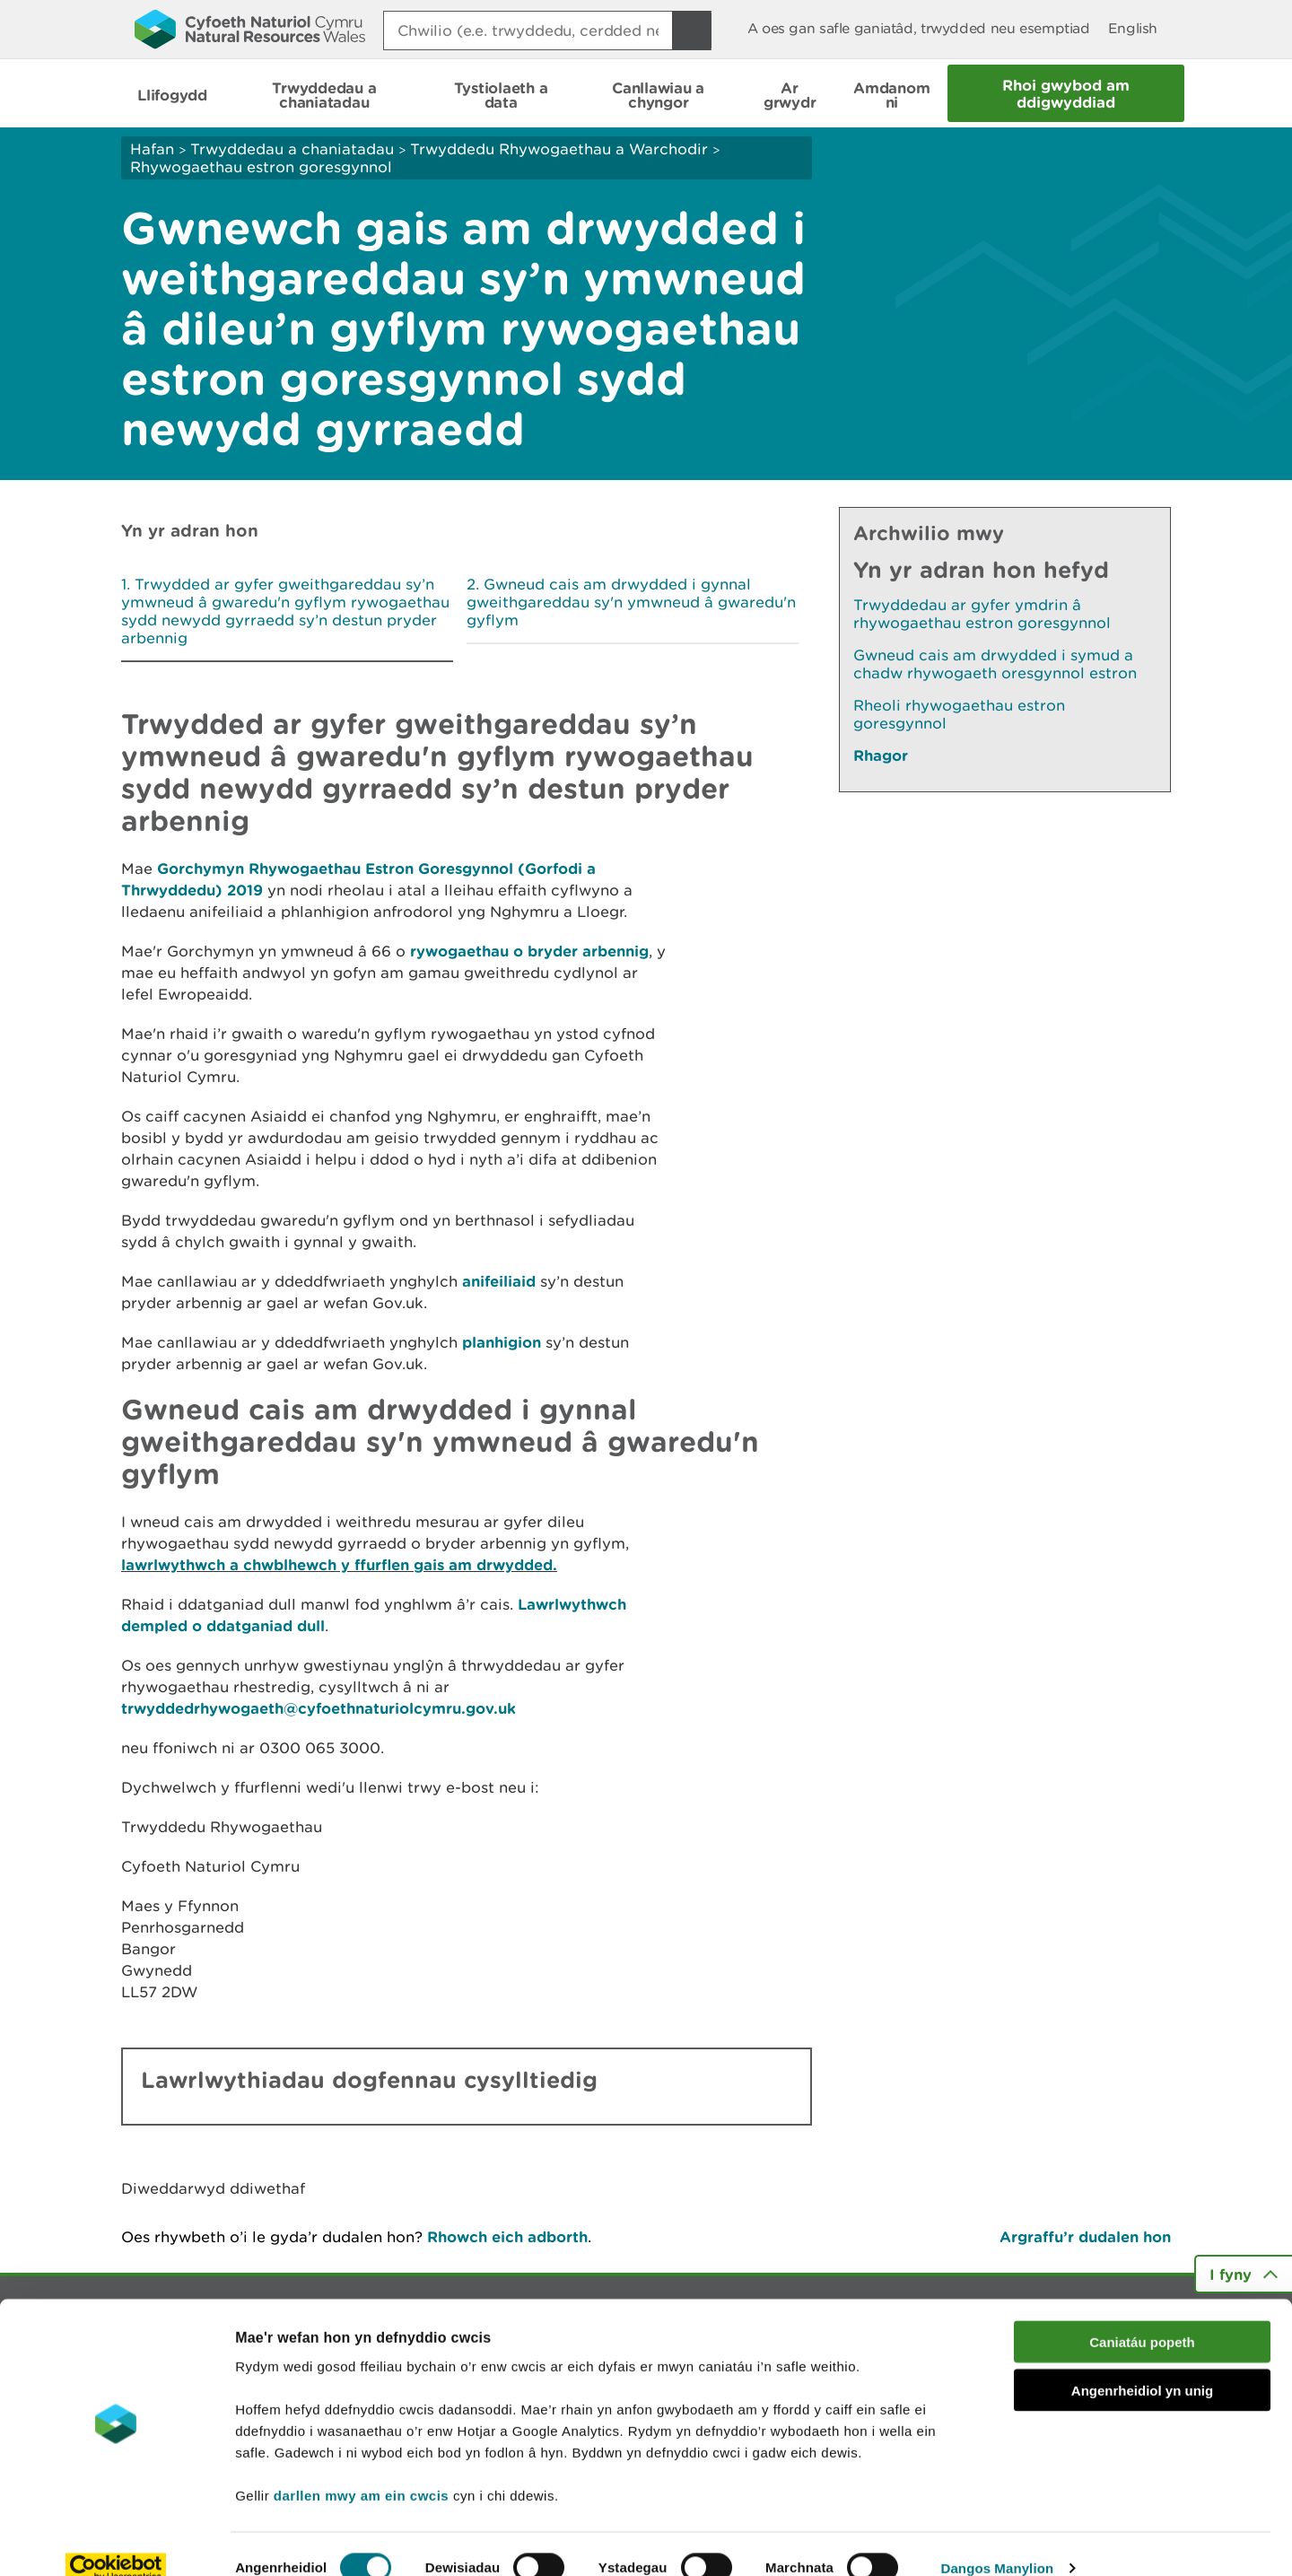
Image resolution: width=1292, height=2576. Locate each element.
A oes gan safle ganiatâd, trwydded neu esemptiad (918, 28)
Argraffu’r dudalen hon (1085, 2236)
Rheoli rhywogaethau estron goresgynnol (959, 714)
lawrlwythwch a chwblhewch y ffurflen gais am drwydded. (339, 1564)
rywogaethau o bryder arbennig (529, 950)
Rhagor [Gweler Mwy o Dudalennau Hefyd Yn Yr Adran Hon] (880, 755)
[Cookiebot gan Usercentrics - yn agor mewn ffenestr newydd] (115, 2541)
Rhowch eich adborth (507, 2236)
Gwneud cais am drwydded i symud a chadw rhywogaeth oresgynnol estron (995, 664)
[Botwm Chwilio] (691, 30)
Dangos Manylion (997, 2540)
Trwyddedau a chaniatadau (292, 149)
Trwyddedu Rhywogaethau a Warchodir (559, 149)
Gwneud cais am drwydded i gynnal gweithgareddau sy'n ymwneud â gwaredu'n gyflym (631, 602)
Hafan (152, 149)
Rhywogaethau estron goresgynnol (261, 167)
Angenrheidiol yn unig (1142, 2363)
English (1132, 28)
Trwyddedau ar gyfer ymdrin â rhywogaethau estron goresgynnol (982, 614)
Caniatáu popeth (1142, 2314)
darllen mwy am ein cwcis (361, 2468)
